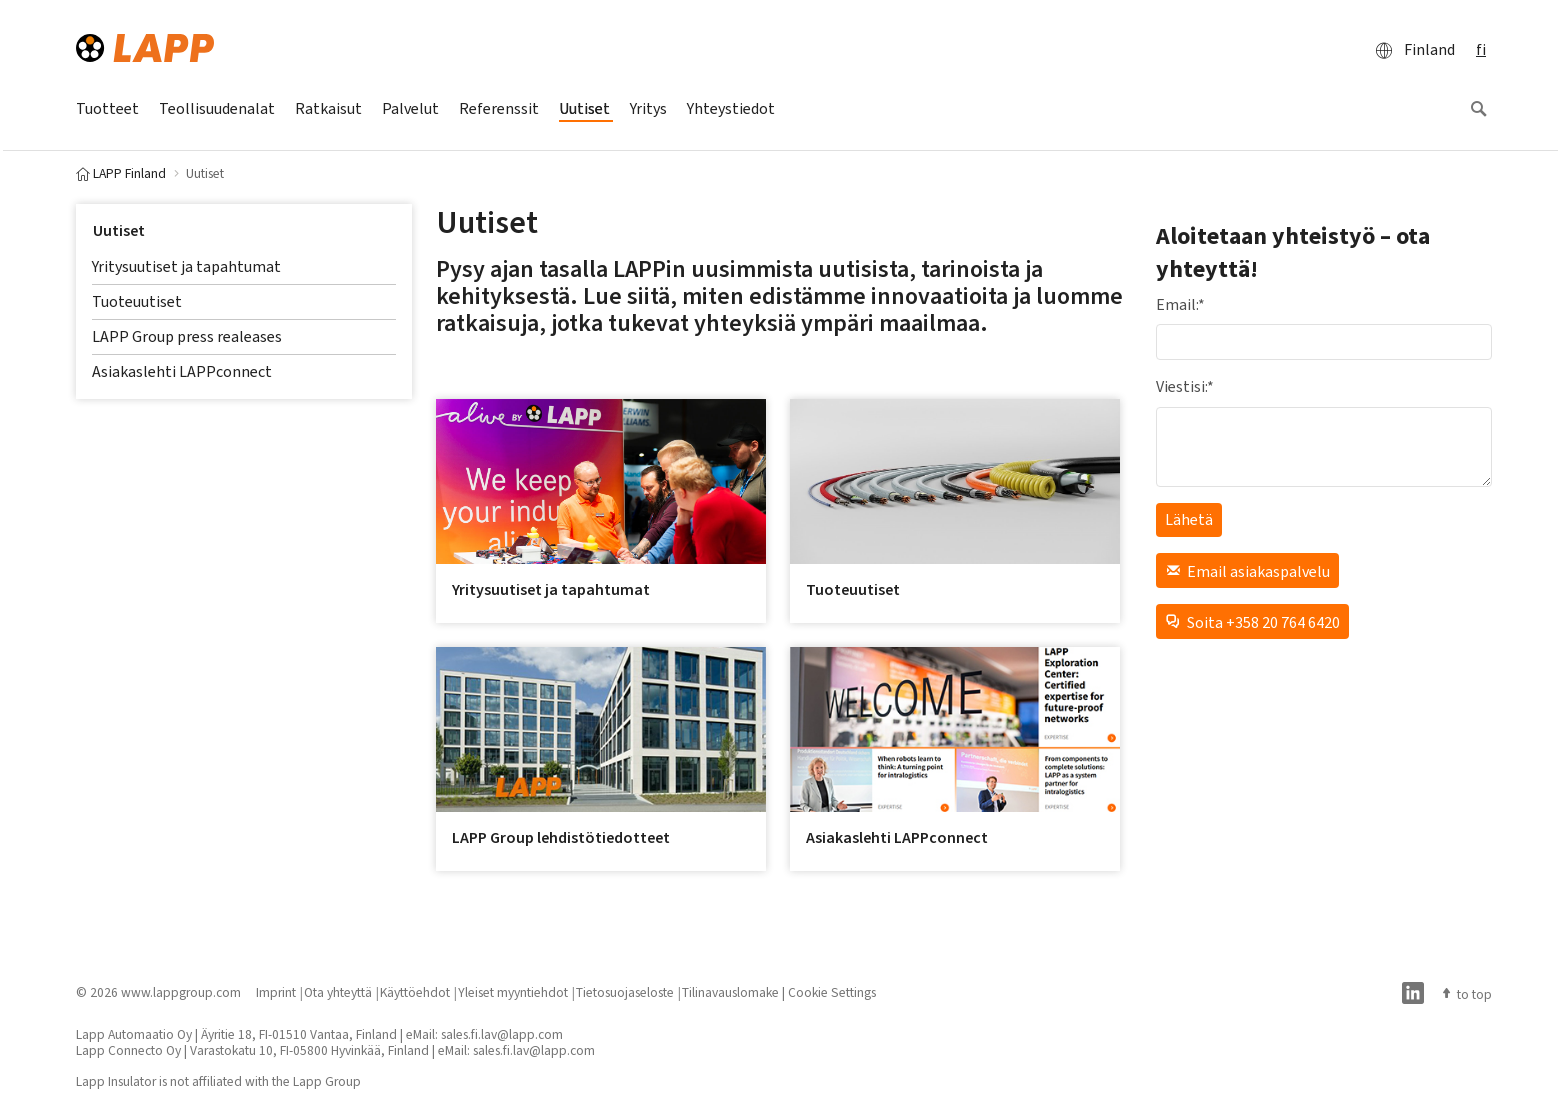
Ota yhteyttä (338, 992)
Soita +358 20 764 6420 (1252, 621)
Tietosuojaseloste (625, 992)
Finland (1409, 50)
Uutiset (119, 230)
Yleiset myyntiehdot (513, 992)
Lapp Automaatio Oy (134, 1034)
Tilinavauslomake (730, 992)
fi (1481, 49)
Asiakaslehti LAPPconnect (182, 371)
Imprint (276, 992)
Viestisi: (1185, 386)
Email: (1180, 304)
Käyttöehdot (415, 992)
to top (1466, 994)
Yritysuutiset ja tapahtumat (186, 266)
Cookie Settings (832, 992)
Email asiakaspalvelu (1247, 570)
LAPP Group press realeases (187, 336)
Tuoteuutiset (137, 301)
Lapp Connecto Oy (128, 1050)
